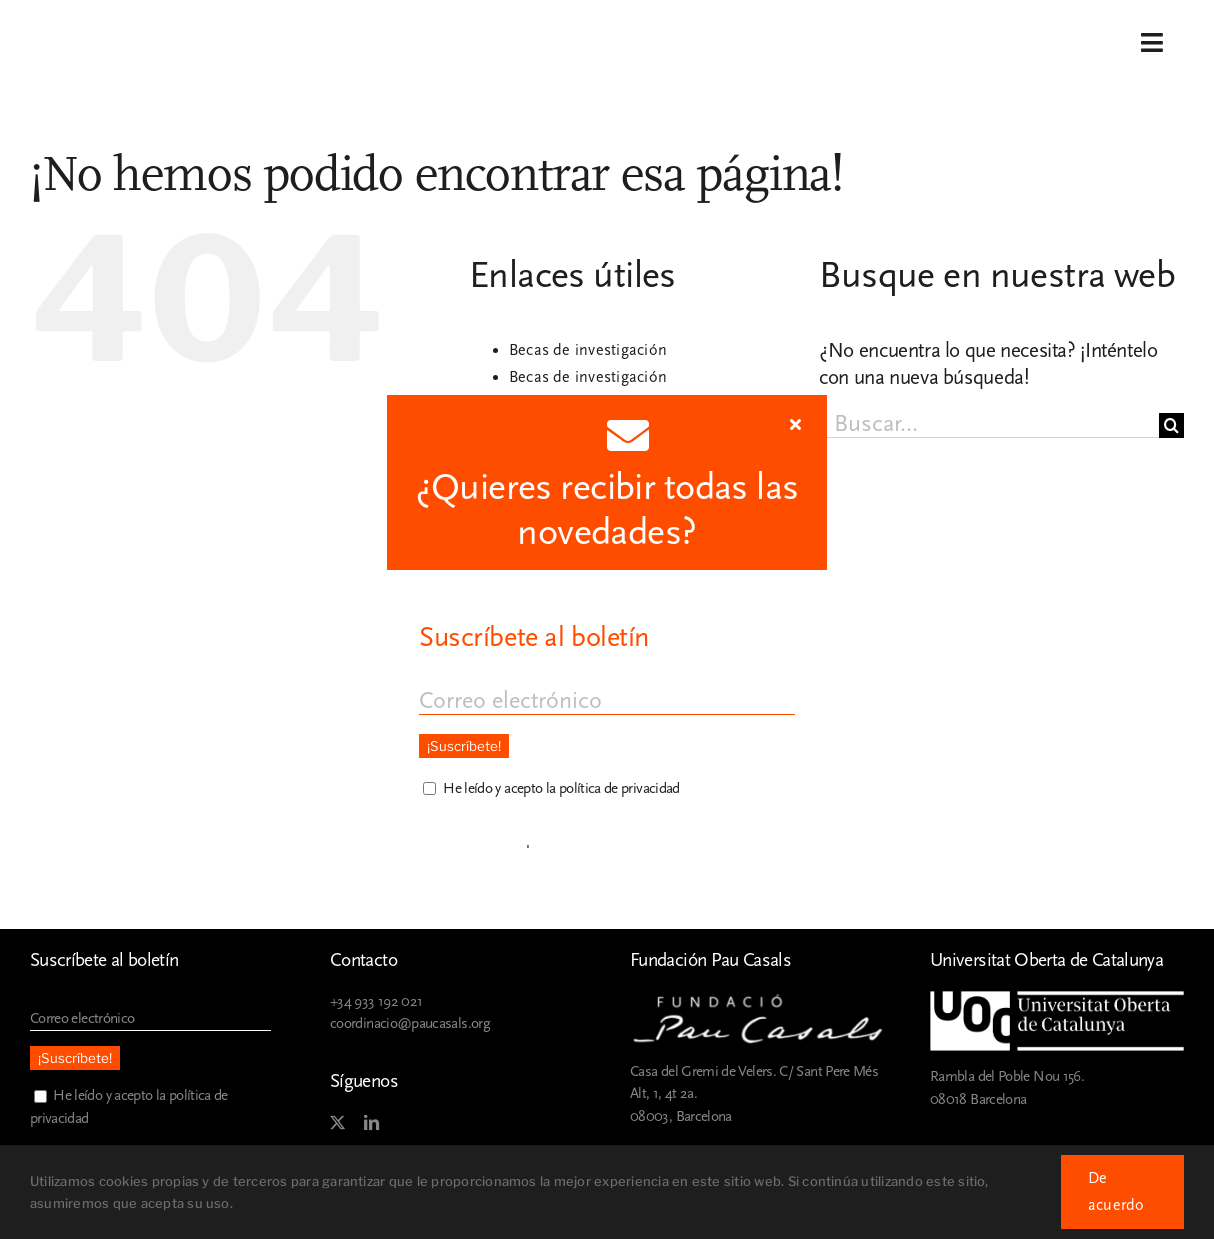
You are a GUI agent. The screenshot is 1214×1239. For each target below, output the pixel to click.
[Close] (795, 424)
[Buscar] (1171, 425)
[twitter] (337, 1123)
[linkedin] (371, 1123)
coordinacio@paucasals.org (410, 1023)
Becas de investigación (588, 350)
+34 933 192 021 (376, 1001)
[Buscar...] (989, 425)
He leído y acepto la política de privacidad (561, 788)
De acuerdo (1116, 1191)
